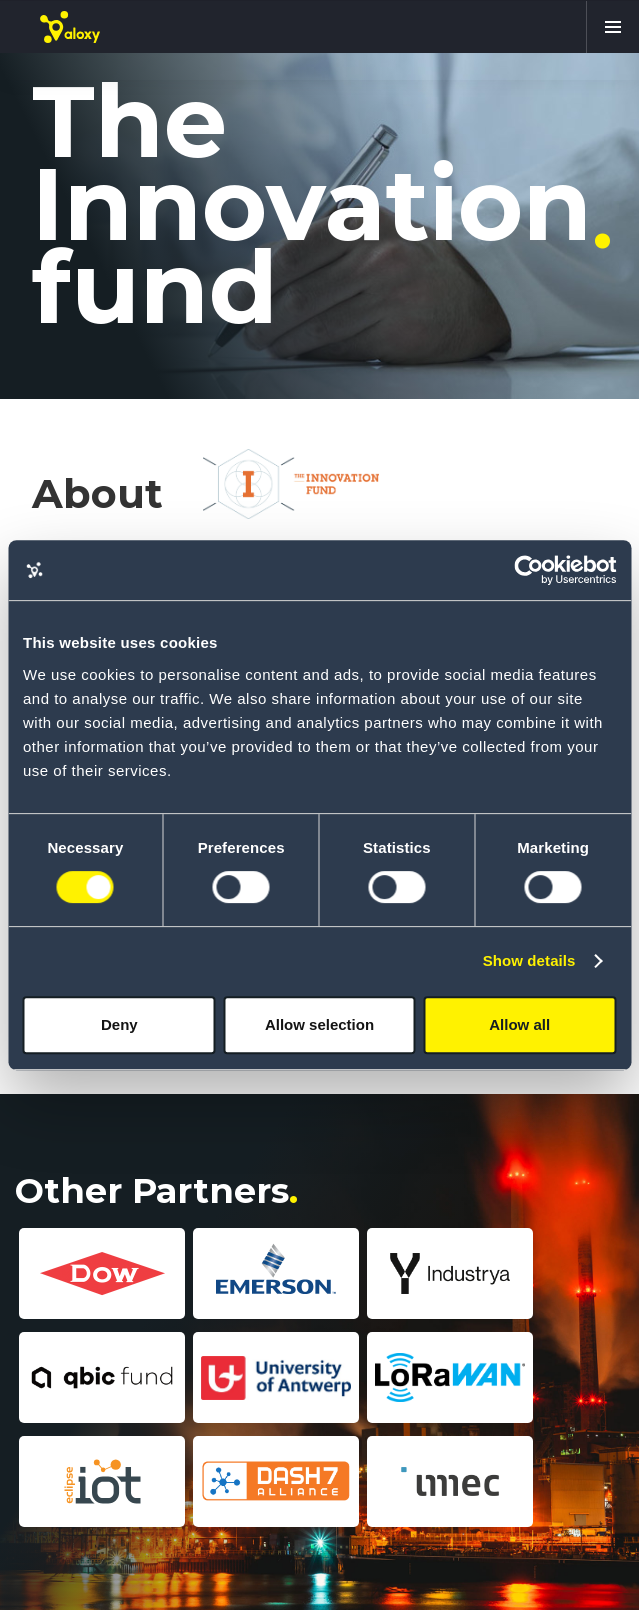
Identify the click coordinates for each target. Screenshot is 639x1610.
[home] (70, 27)
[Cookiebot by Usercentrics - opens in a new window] (528, 570)
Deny (119, 1024)
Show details (529, 960)
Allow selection (319, 1024)
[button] (612, 27)
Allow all (519, 1024)
